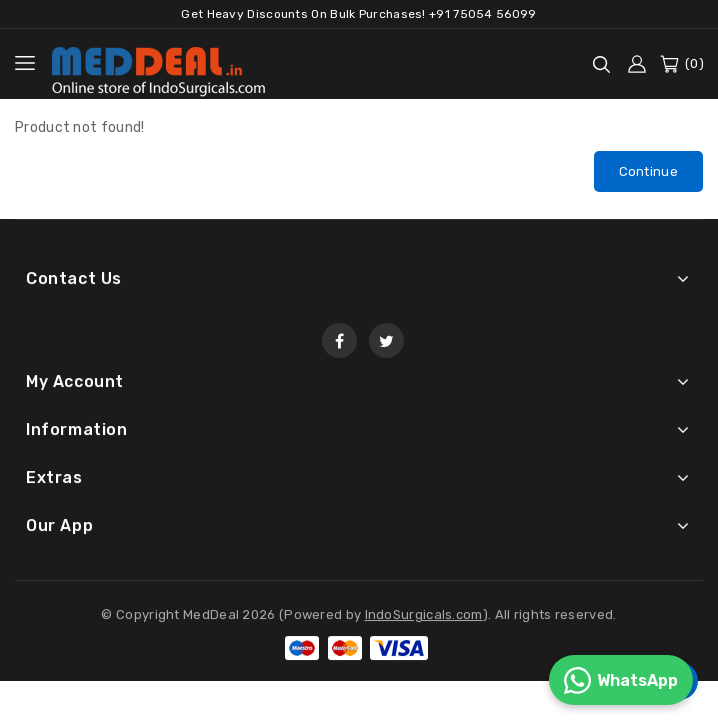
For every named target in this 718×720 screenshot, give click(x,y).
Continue (648, 171)
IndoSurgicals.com (424, 616)
